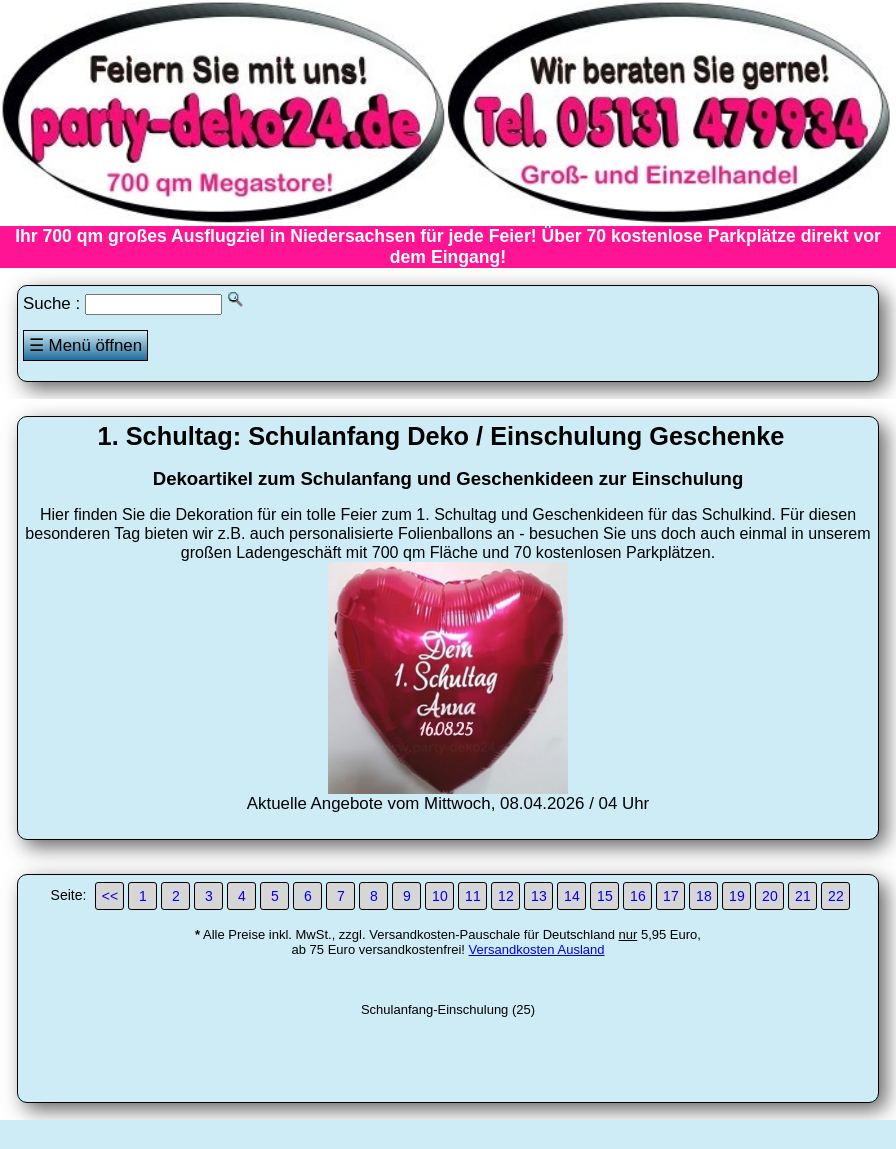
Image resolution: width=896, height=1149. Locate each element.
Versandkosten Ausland (537, 949)
